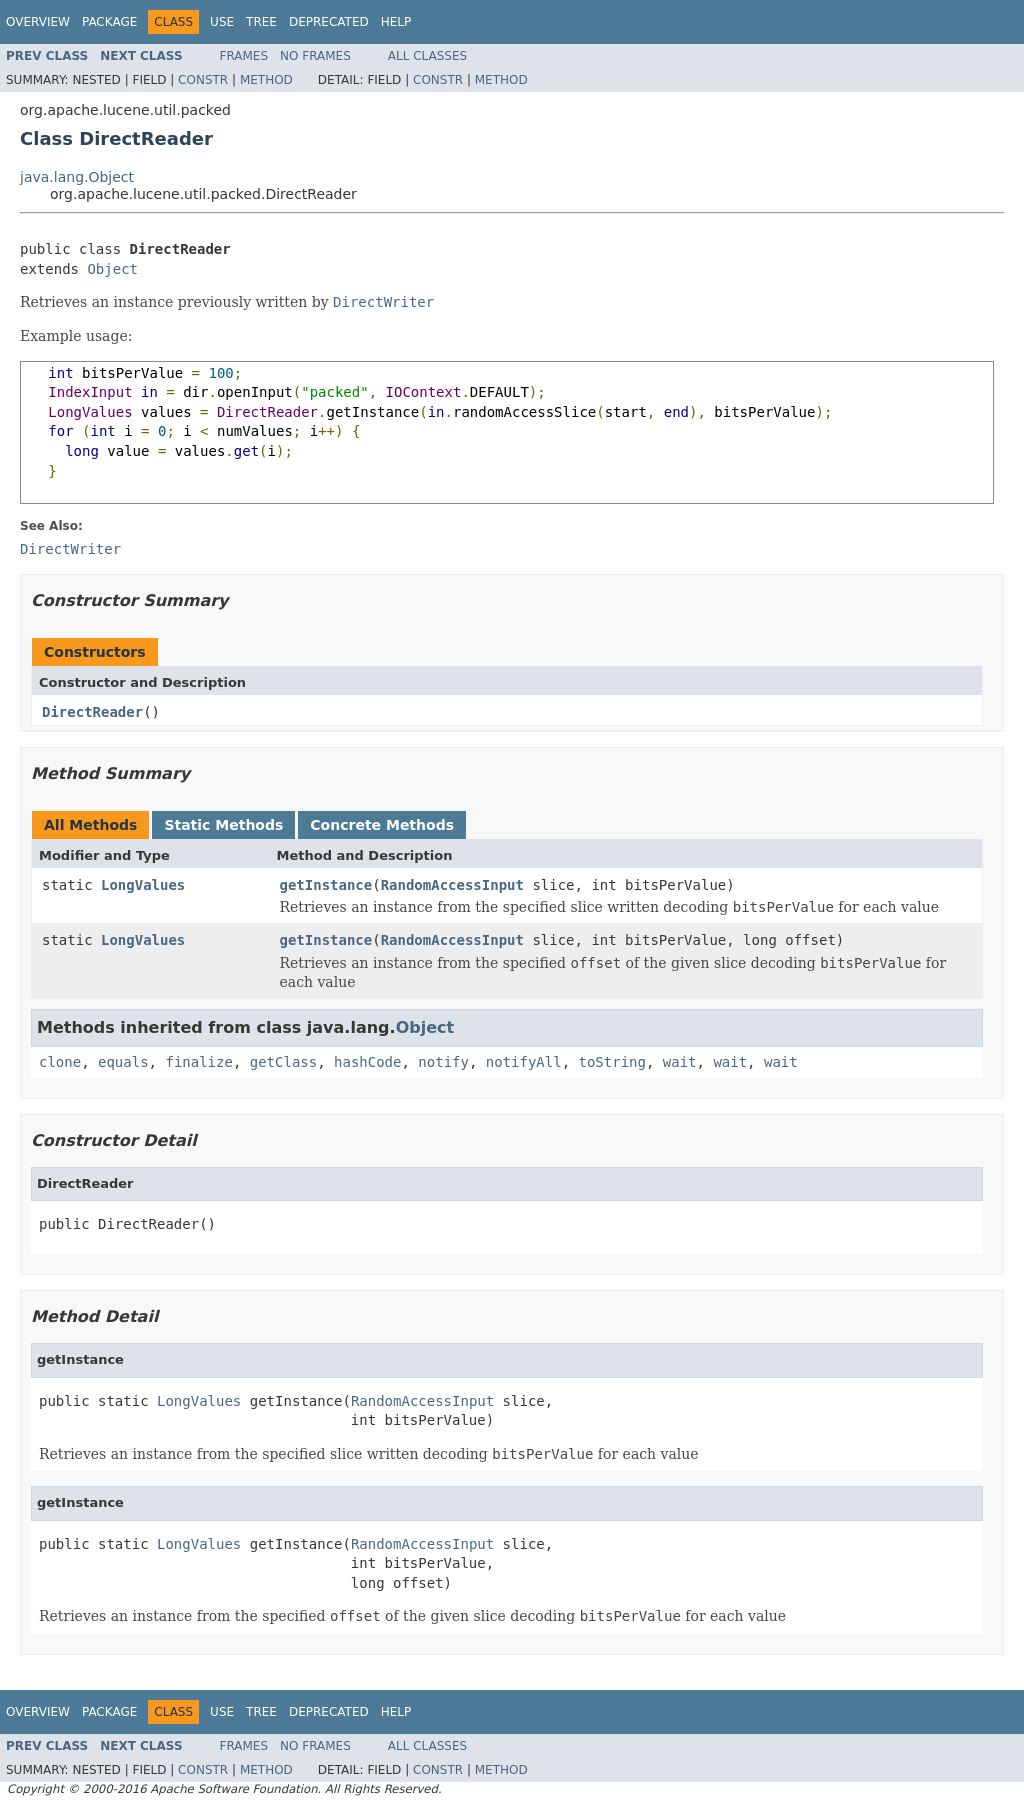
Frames (244, 56)
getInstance (326, 885)
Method (266, 80)
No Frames (315, 56)
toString (612, 1062)
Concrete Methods (382, 825)
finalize (198, 1062)
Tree (261, 22)
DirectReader (92, 712)
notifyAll (524, 1062)
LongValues (143, 885)
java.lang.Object (77, 177)
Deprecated (329, 22)
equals (123, 1062)
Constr (203, 80)
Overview (38, 22)
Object (112, 269)
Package (109, 22)
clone (60, 1062)
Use (222, 22)
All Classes (427, 56)
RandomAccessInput (452, 885)
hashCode (367, 1062)
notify (443, 1062)
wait (680, 1062)
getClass (283, 1062)
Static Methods (223, 825)
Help (396, 22)
